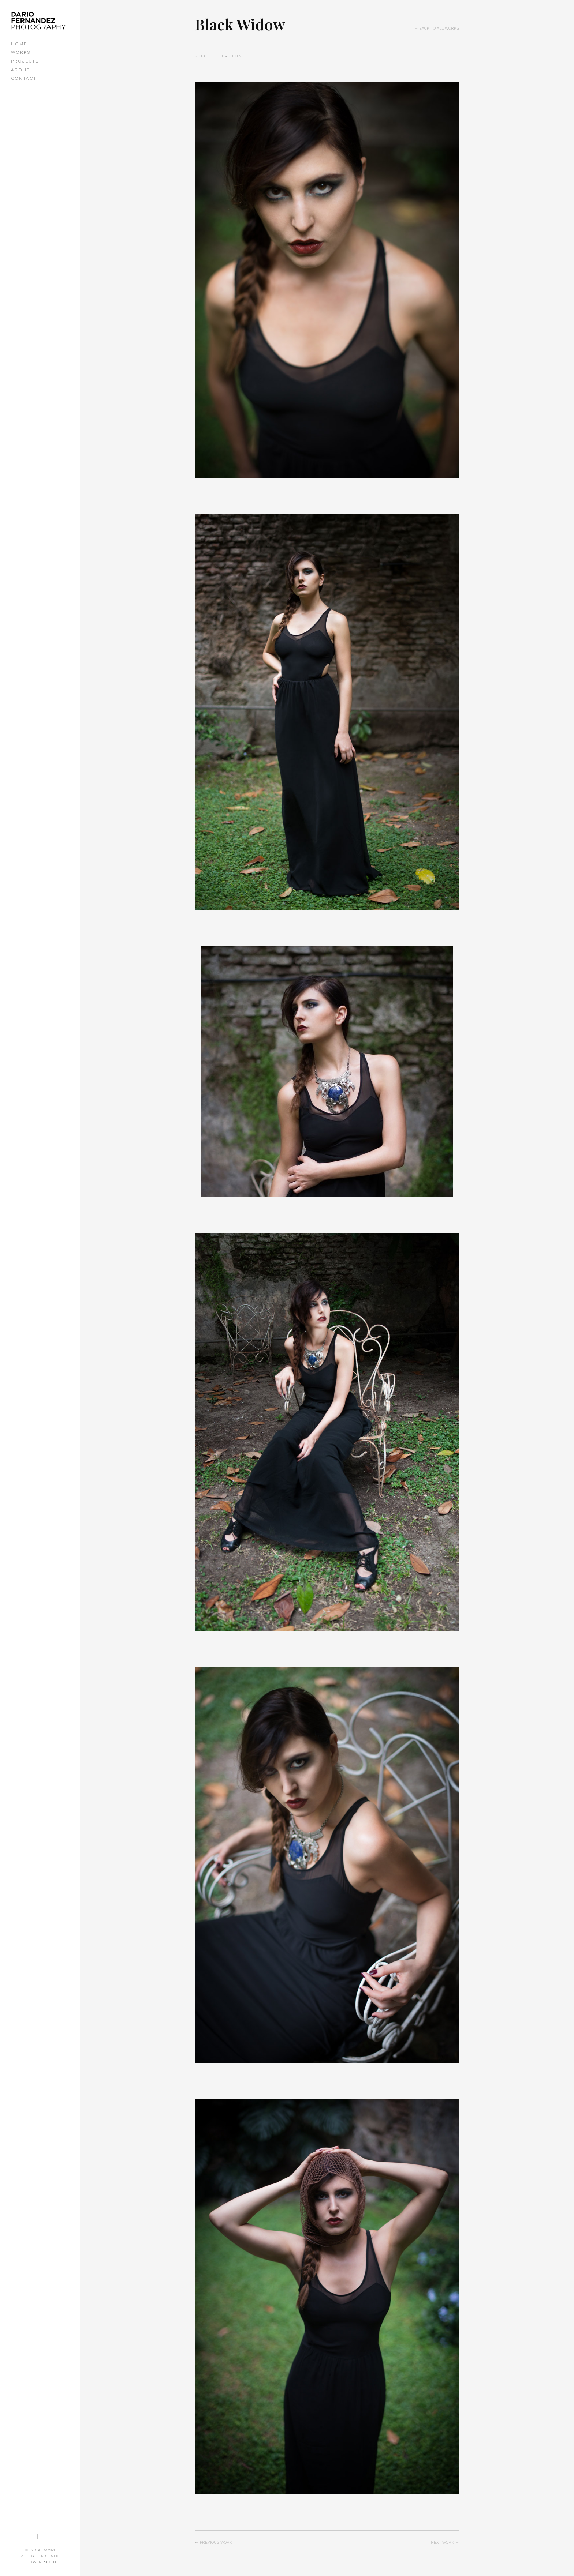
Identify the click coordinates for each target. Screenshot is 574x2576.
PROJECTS (25, 61)
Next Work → (445, 2542)
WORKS (20, 52)
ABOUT (20, 69)
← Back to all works (436, 28)
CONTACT (24, 78)
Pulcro (49, 2562)
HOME (19, 43)
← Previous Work (213, 2542)
